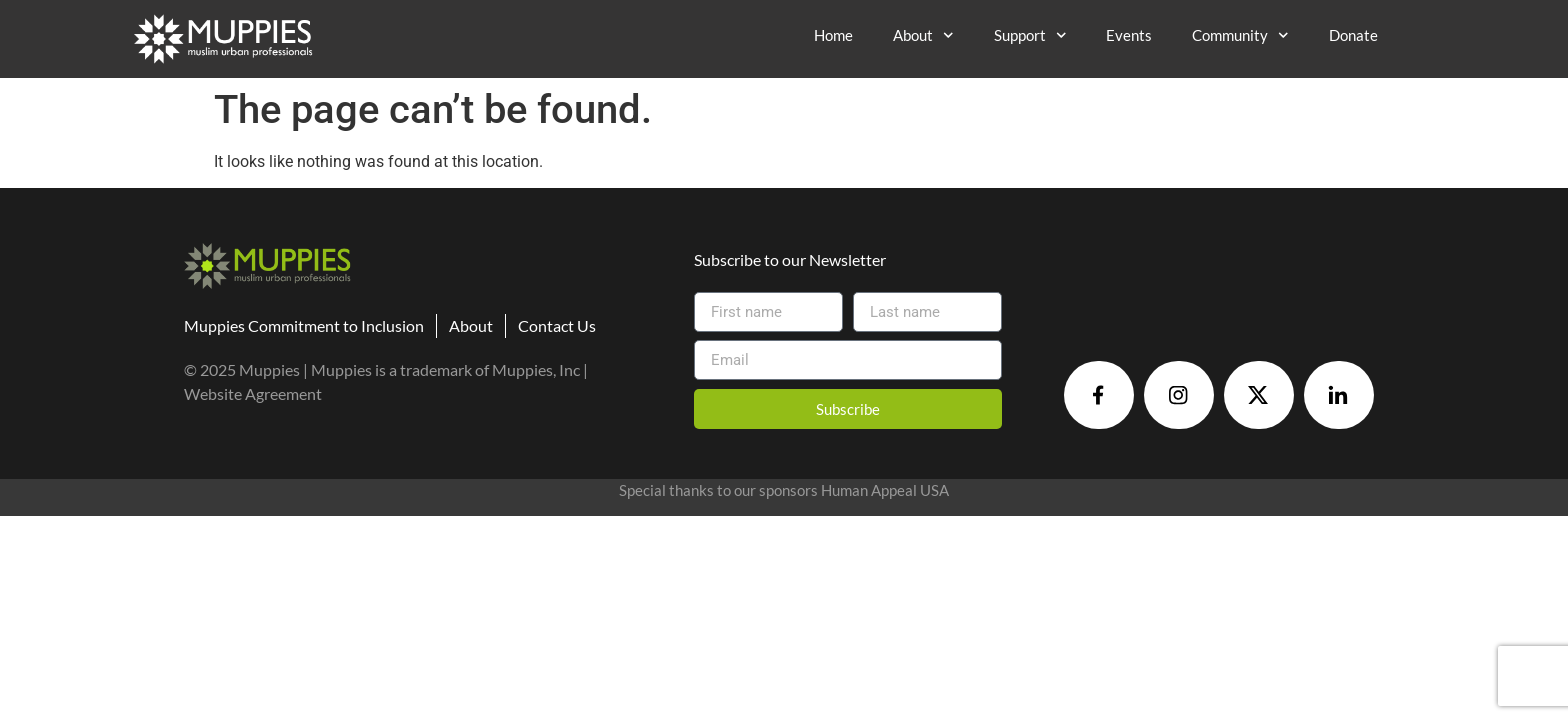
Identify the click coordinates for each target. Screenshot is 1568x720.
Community (1240, 35)
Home (833, 35)
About (923, 35)
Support (1030, 35)
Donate (1353, 35)
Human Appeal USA (885, 490)
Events (1129, 35)
